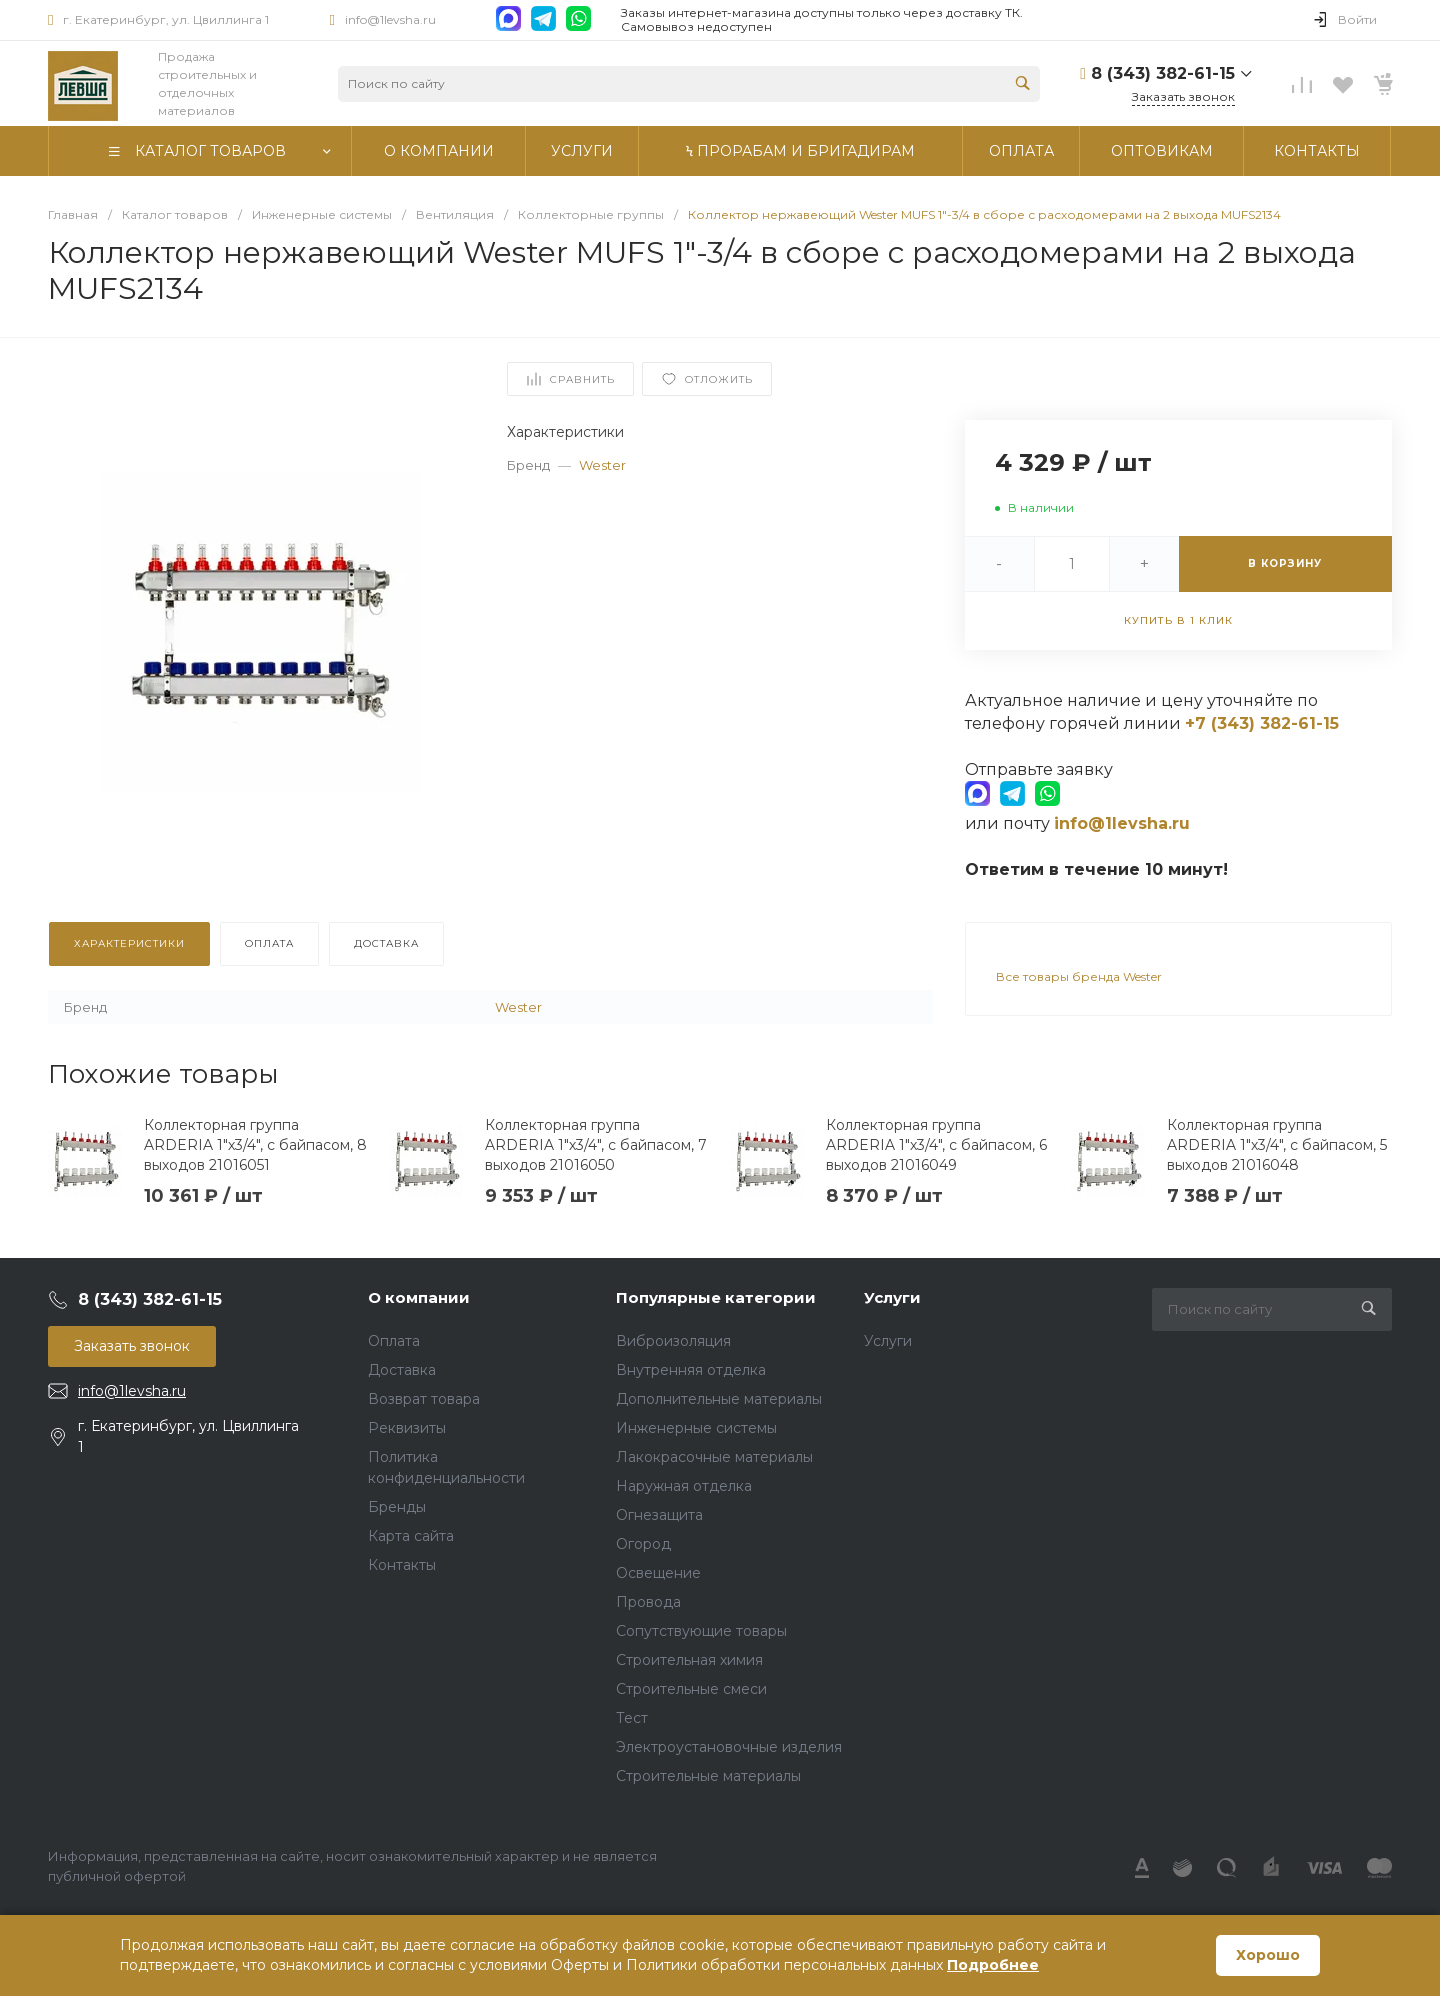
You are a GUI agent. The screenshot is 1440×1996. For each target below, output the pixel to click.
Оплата (394, 1341)
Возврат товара (424, 1399)
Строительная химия (689, 1660)
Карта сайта (411, 1536)
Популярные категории (716, 1297)
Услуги (892, 1297)
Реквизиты (407, 1428)
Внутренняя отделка (691, 1370)
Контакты (402, 1565)
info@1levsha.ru (390, 19)
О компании (419, 1297)
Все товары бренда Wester (1079, 976)
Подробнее (993, 1965)
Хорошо (1268, 1955)
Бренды (397, 1507)
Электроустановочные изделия (729, 1747)
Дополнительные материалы (719, 1399)
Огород (643, 1544)
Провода (648, 1602)
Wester (602, 465)
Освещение (658, 1573)
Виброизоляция (673, 1341)
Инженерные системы (696, 1428)
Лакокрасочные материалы (714, 1457)
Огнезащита (659, 1515)
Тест (632, 1718)
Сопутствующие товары (701, 1631)
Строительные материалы (708, 1776)
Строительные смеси (691, 1689)
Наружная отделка (684, 1486)
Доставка (402, 1370)
